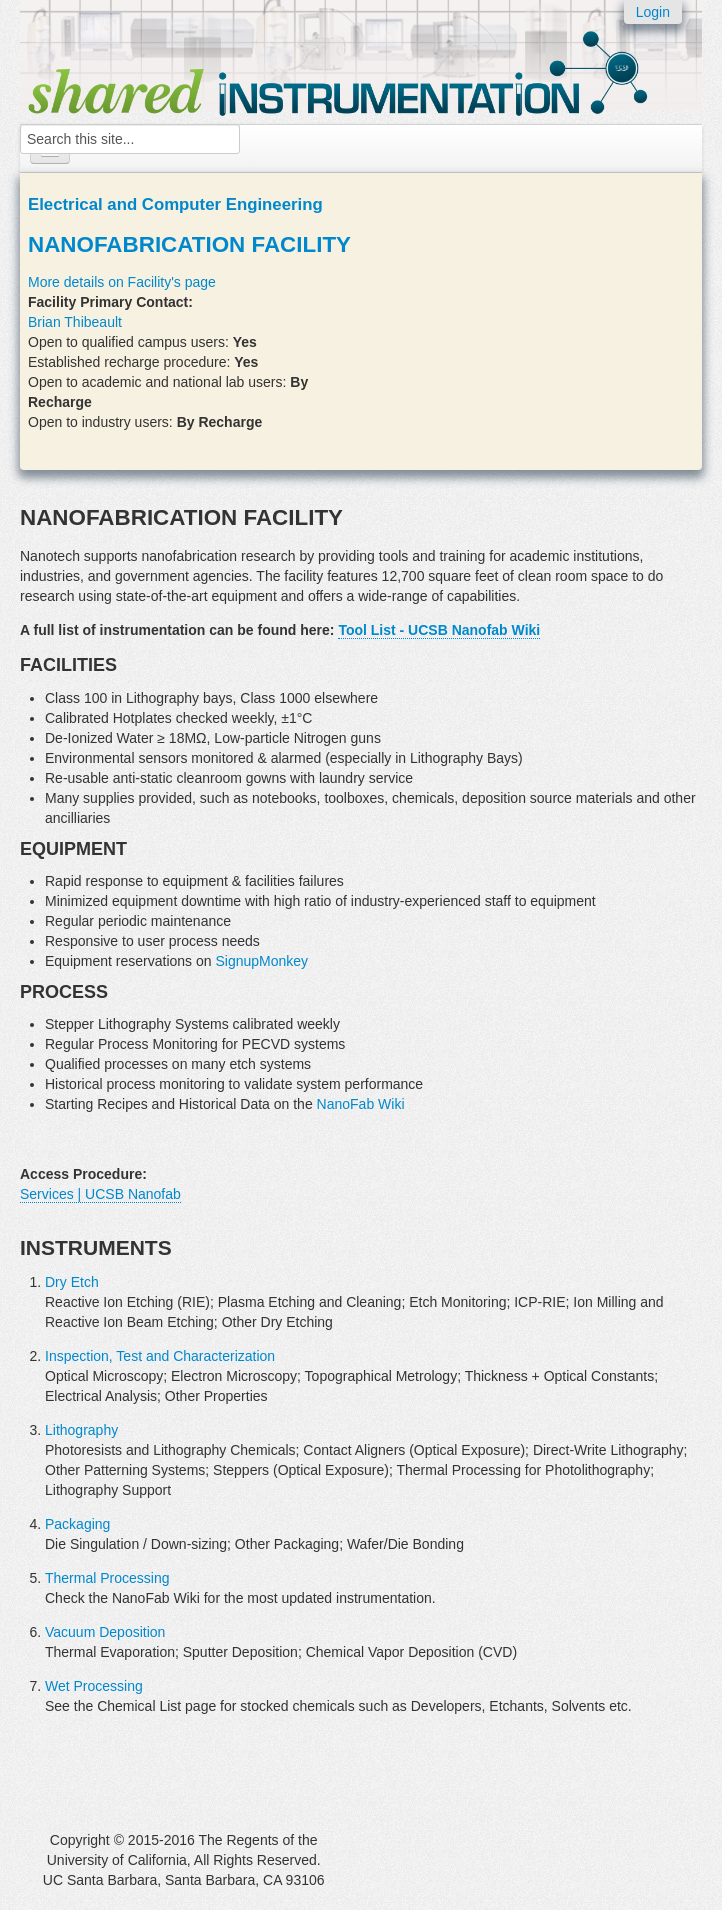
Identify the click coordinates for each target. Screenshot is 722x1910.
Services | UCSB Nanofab (100, 1194)
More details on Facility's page (122, 282)
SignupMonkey (261, 961)
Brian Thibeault (75, 322)
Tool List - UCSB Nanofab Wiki (439, 630)
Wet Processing (94, 1686)
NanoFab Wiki (361, 1104)
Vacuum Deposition (105, 1632)
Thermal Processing (107, 1578)
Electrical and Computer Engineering (175, 204)
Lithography (81, 1430)
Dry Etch (72, 1282)
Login (653, 12)
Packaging (77, 1524)
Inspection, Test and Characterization (160, 1356)
